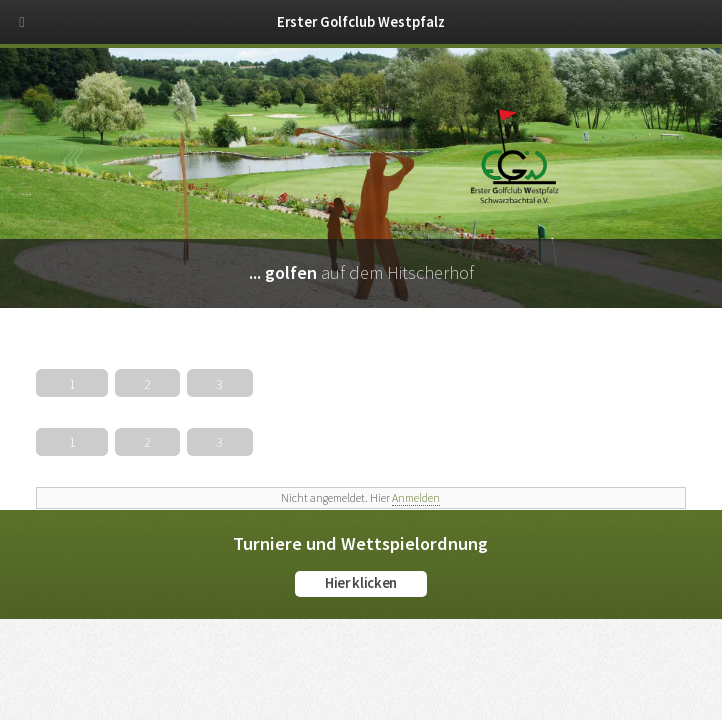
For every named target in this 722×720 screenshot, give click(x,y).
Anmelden (416, 497)
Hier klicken (361, 583)
